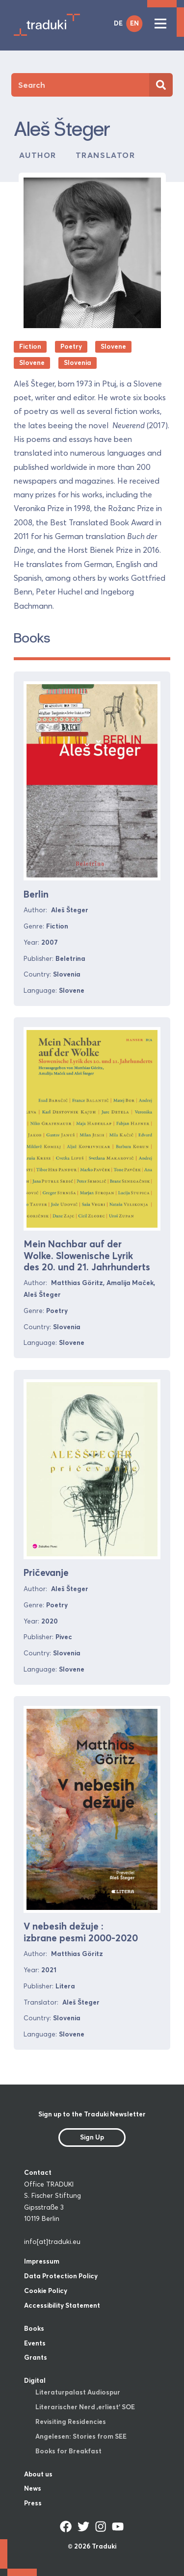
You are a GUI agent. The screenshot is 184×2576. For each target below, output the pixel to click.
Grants (35, 2357)
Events (35, 2343)
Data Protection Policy (61, 2276)
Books (34, 2328)
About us (38, 2474)
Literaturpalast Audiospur (77, 2392)
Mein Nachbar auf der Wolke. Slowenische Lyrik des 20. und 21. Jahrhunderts (87, 1255)
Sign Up (92, 2137)
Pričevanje (46, 1572)
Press (33, 2503)
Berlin (36, 894)
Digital (35, 2380)
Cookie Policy (45, 2290)
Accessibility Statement (62, 2305)
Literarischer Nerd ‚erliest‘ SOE (85, 2407)
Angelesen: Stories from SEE (81, 2436)
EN (134, 23)
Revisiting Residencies (70, 2421)
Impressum (41, 2261)
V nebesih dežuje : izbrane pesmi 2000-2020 (81, 1931)
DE (118, 23)
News (32, 2488)
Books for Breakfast (68, 2451)
